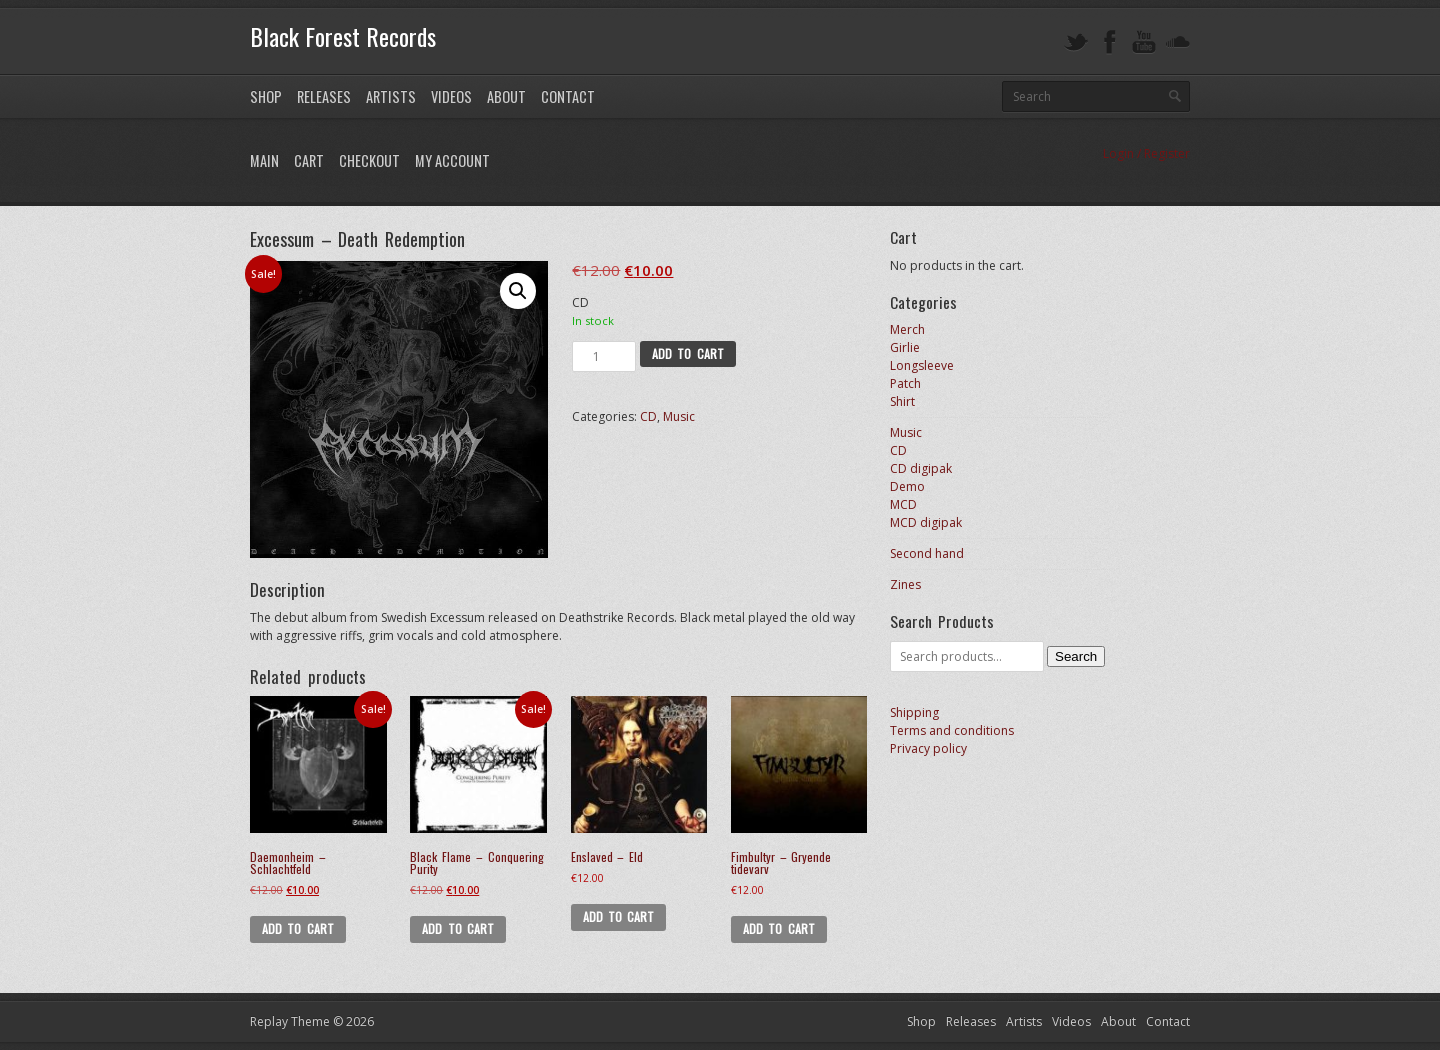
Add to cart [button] (298, 928)
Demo (907, 486)
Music (679, 416)
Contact (568, 96)
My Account (452, 160)
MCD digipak (926, 522)
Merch (907, 329)
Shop (266, 96)
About (506, 96)
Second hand (927, 553)
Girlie (905, 347)
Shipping (914, 712)
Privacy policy (928, 748)
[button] (518, 291)
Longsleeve (922, 365)
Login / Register (1146, 153)
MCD (903, 504)
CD (648, 416)
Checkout (369, 160)
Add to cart (688, 353)
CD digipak (921, 468)
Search (1076, 656)
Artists (391, 96)
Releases (324, 96)
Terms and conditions (952, 730)
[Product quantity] (604, 356)
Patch (905, 383)
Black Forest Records (343, 36)
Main (264, 160)
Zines (905, 584)
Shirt (902, 401)
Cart (309, 160)
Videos (451, 96)
